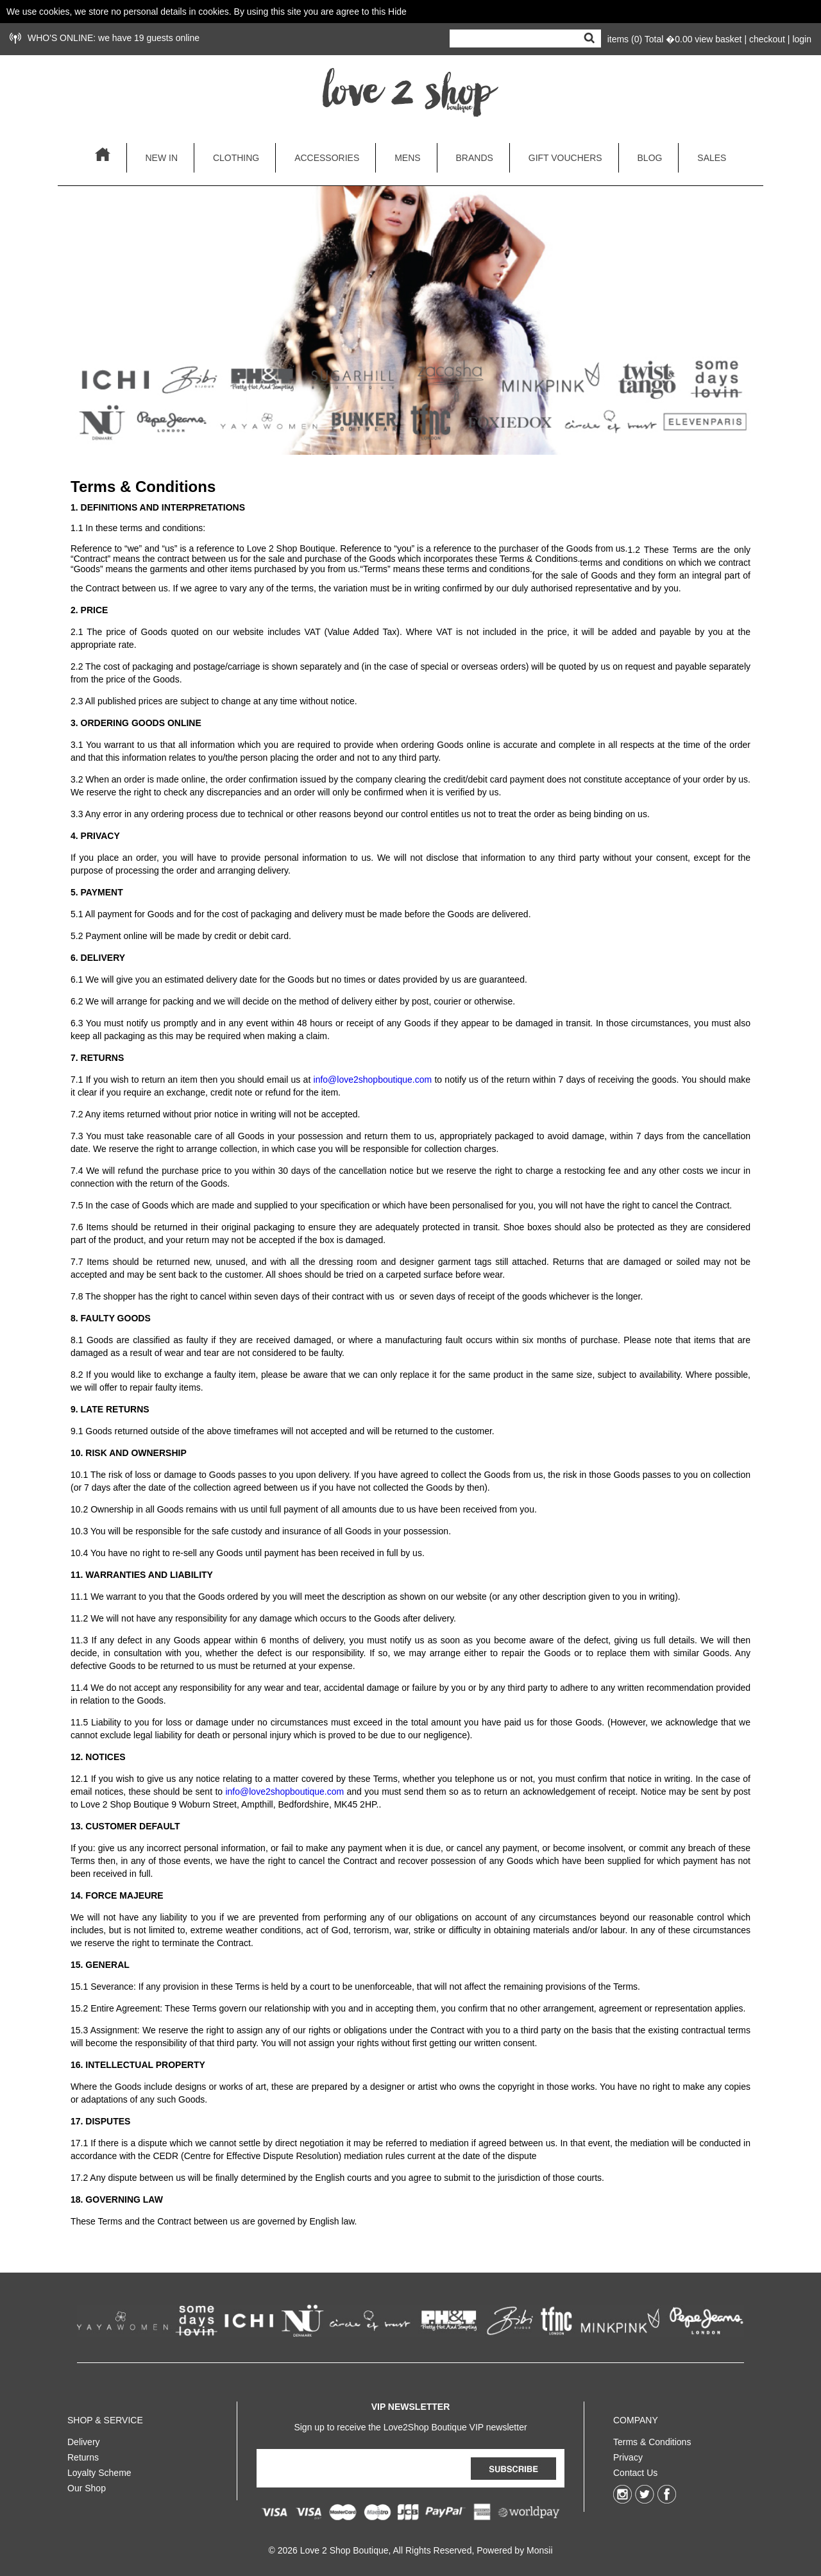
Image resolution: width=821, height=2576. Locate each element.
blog (650, 158)
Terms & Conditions (652, 2439)
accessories (326, 158)
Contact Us (635, 2470)
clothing (236, 158)
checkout (767, 39)
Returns (83, 2454)
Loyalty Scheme (99, 2470)
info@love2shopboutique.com (373, 1079)
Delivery (83, 2439)
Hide (397, 11)
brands (474, 158)
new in (161, 158)
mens (407, 158)
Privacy (628, 2454)
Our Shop (86, 2485)
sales (711, 158)
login (801, 39)
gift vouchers (565, 158)
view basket (718, 39)
